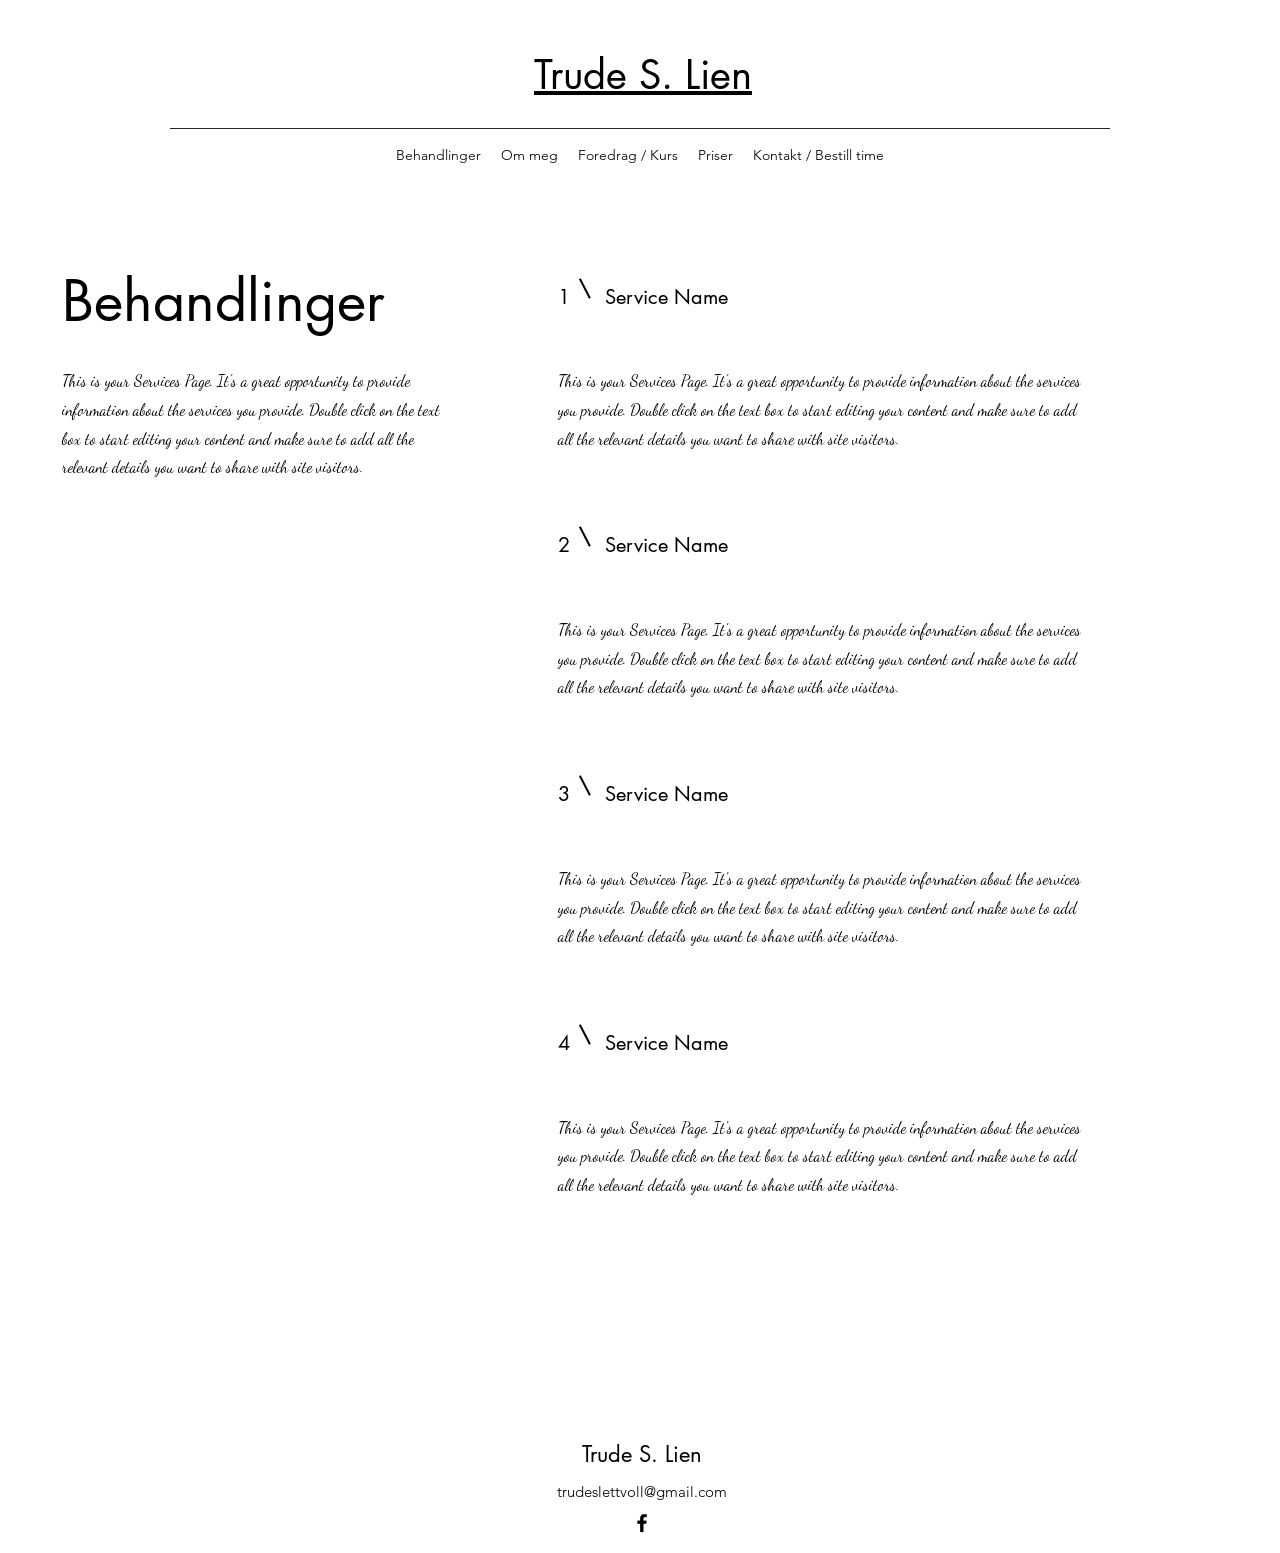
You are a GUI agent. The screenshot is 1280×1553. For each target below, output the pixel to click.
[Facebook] (642, 1523)
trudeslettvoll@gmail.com (642, 1491)
